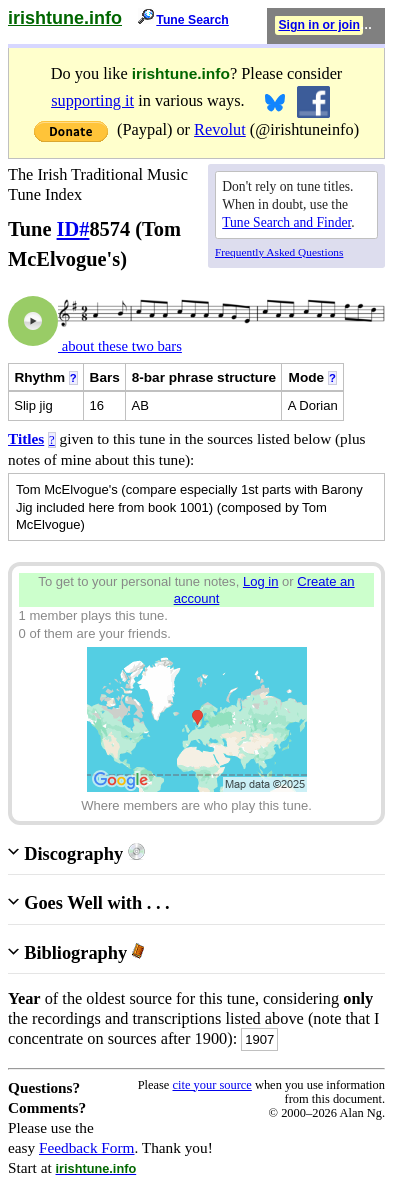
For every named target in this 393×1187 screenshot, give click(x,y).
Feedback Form (87, 1147)
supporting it (92, 100)
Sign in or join (319, 25)
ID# (73, 229)
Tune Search (192, 20)
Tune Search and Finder (286, 222)
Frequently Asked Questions (279, 252)
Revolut (220, 129)
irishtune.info (65, 18)
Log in (261, 581)
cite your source (211, 1085)
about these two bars (120, 346)
